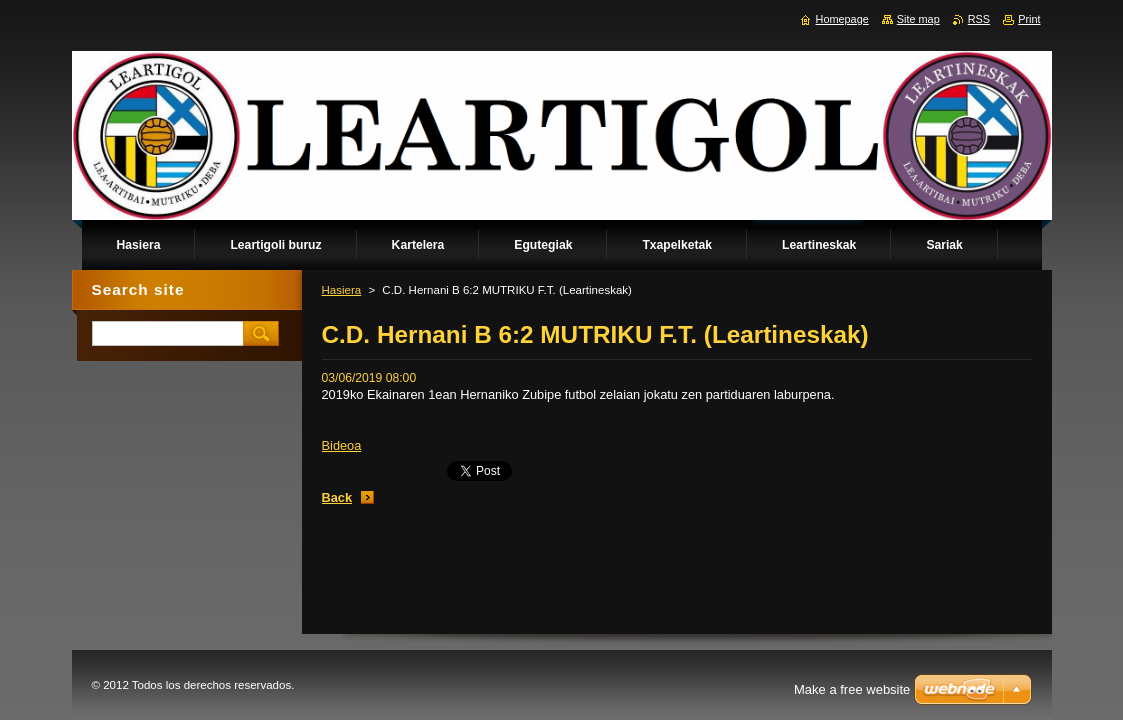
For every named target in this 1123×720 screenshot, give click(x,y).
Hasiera (342, 290)
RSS (979, 19)
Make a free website (852, 689)
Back (337, 497)
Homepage (842, 19)
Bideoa (342, 445)
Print (1029, 19)
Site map (918, 19)
